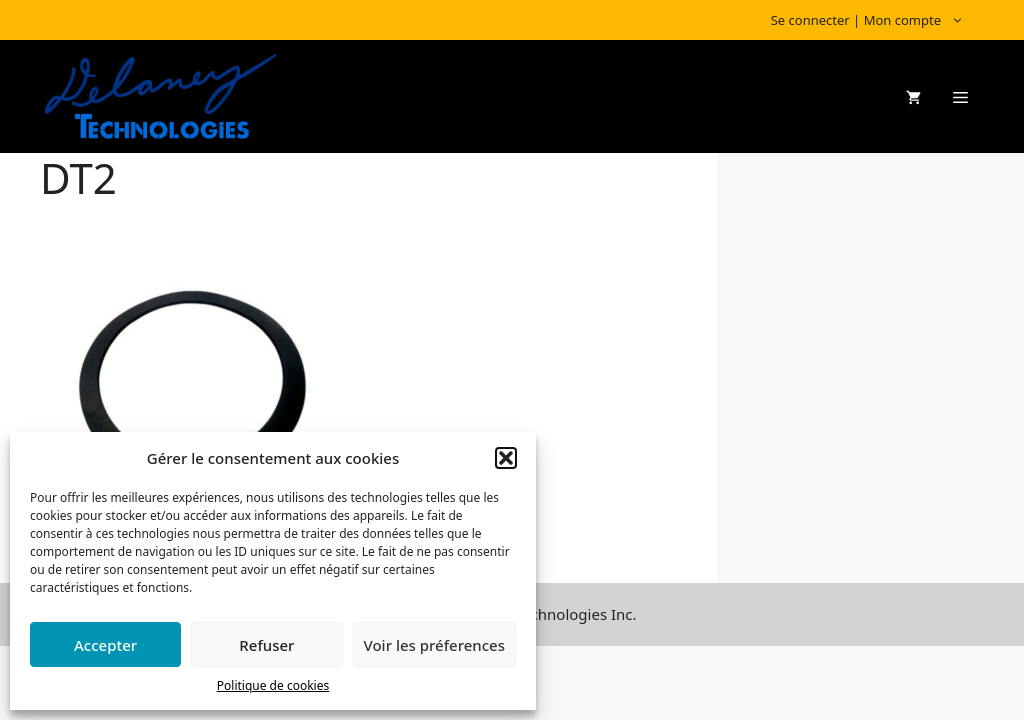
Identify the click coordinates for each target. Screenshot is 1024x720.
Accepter (105, 645)
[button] (506, 458)
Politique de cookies (273, 685)
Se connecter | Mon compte (877, 20)
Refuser (266, 645)
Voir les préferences (434, 645)
